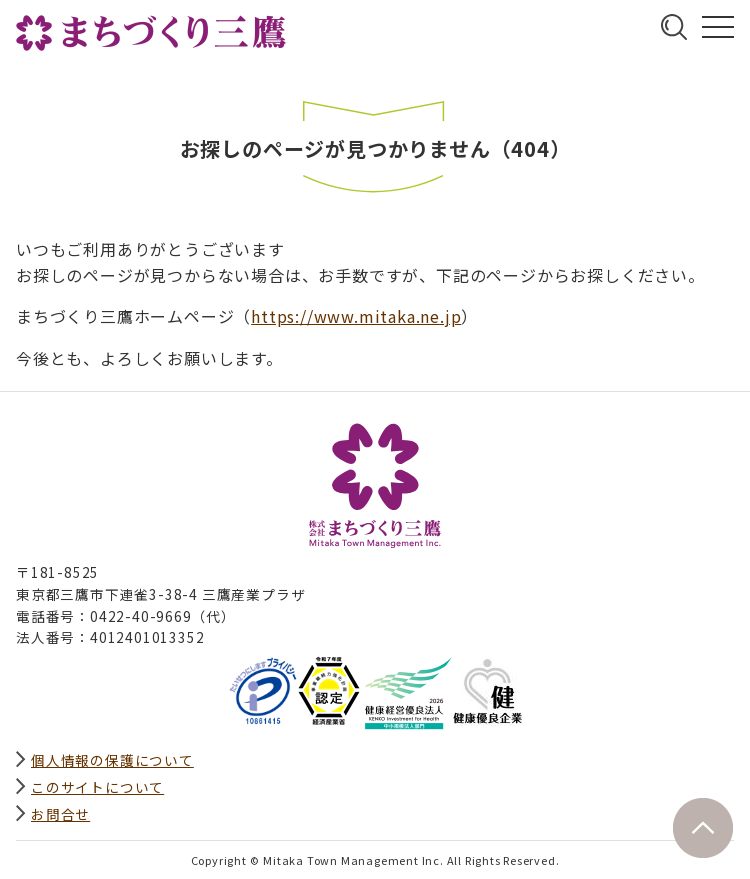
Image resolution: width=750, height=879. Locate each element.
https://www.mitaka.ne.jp (356, 316)
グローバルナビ (718, 27)
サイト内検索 (674, 27)
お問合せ (60, 814)
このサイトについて (97, 787)
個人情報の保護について (112, 760)
